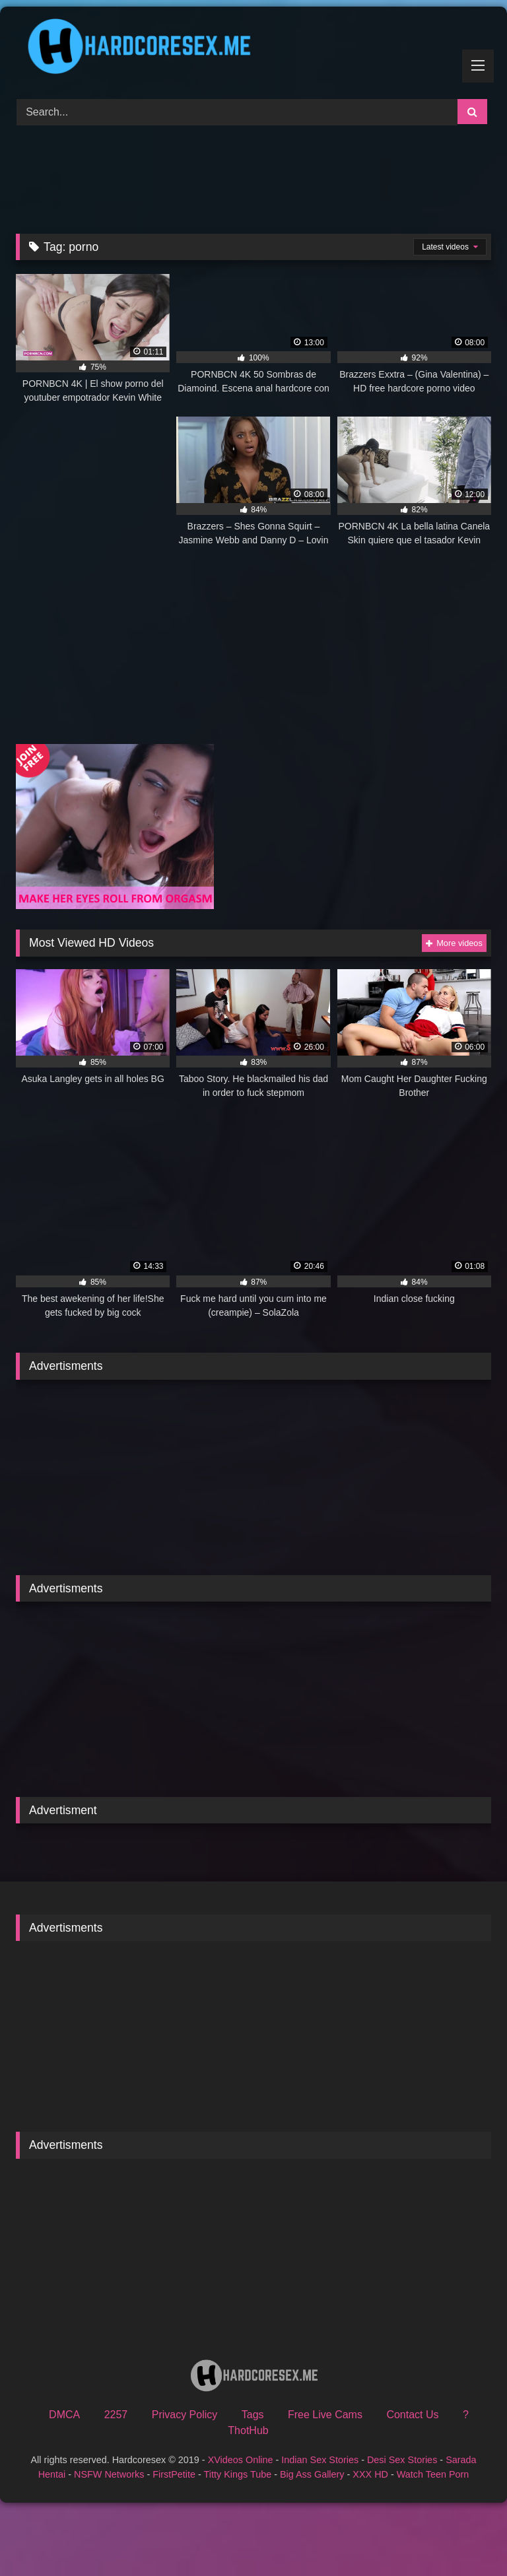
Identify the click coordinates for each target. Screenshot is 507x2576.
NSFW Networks (109, 2474)
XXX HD (370, 2474)
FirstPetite (173, 2474)
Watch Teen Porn (433, 2474)
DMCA (64, 2414)
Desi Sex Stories (402, 2460)
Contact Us (412, 2414)
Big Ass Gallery (312, 2474)
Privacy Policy (185, 2414)
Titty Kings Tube (238, 2474)
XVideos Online (240, 2460)
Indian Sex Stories (319, 2460)
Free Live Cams (325, 2414)
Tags (253, 2414)
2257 (116, 2414)
